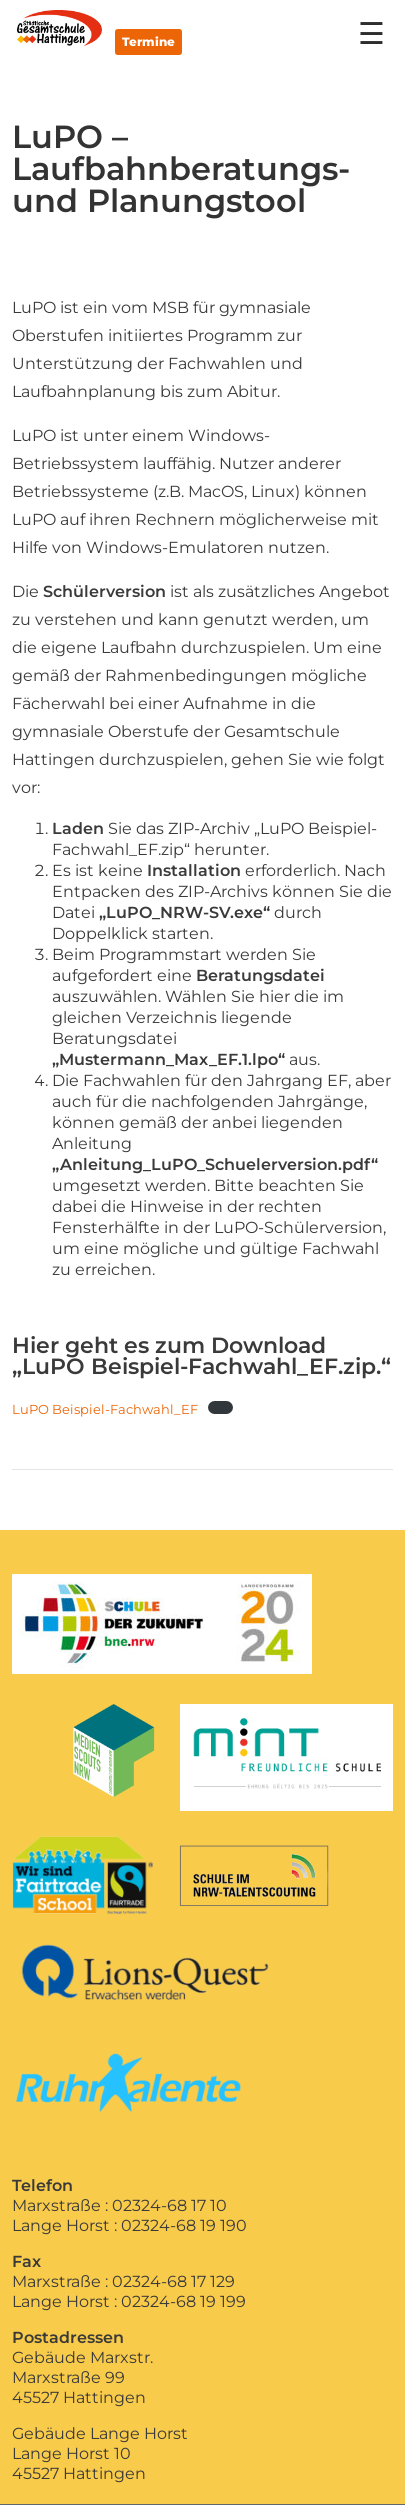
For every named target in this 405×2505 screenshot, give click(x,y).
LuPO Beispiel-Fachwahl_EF (105, 1409)
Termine (148, 41)
